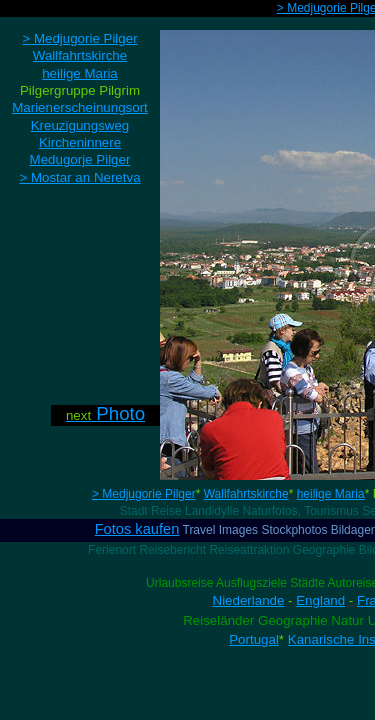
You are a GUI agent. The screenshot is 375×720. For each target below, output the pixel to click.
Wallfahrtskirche (246, 494)
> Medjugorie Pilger (144, 494)
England (320, 600)
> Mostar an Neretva (79, 177)
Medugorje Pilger (80, 159)
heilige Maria (331, 494)
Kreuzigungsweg (80, 125)
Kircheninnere (80, 142)
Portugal (254, 639)
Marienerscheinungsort (80, 107)
